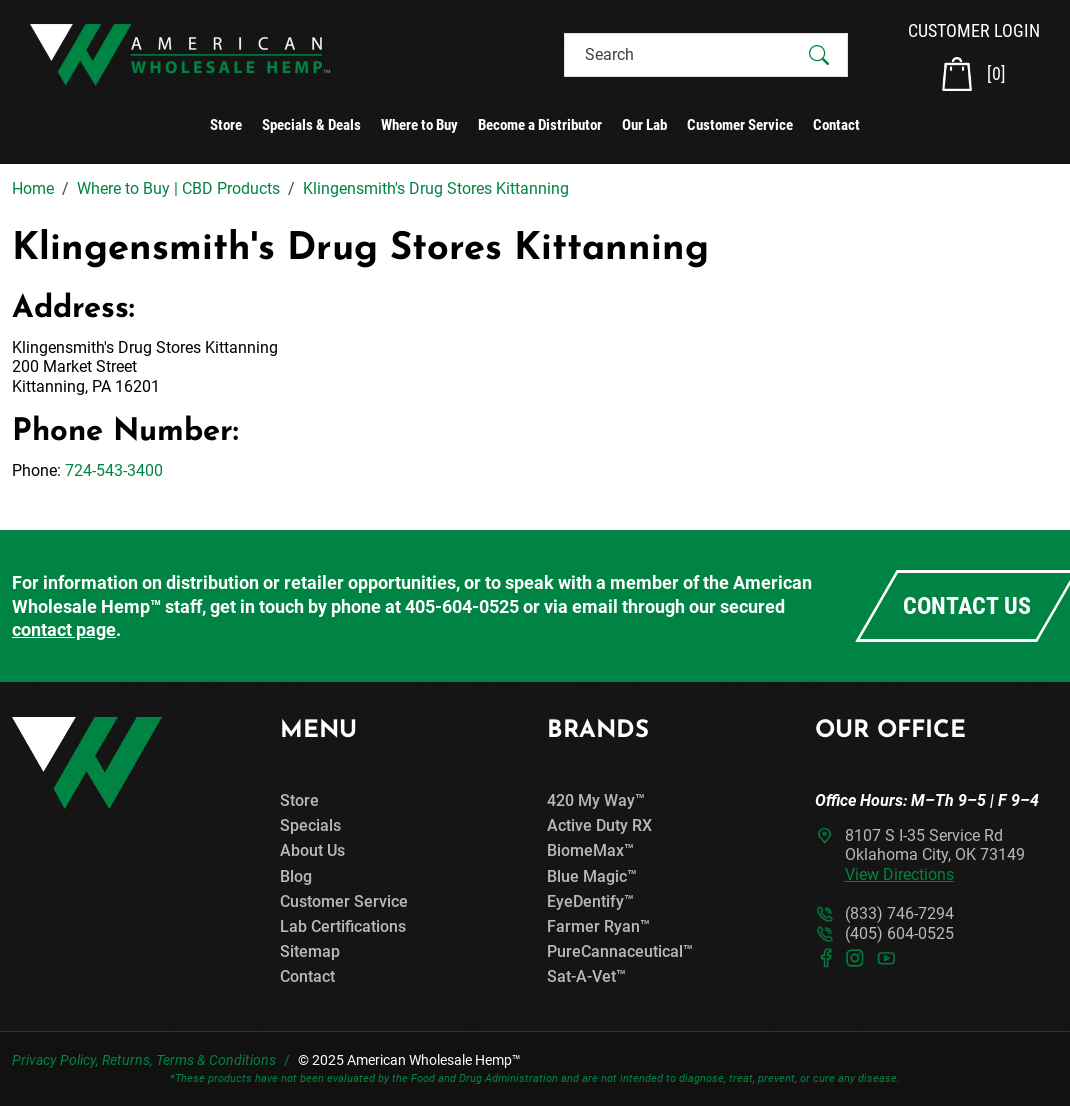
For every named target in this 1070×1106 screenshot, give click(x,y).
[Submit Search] (819, 55)
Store (226, 125)
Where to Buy (419, 125)
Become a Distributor (540, 125)
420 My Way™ (596, 800)
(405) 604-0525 (899, 933)
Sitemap (310, 951)
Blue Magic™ (592, 876)
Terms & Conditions (216, 1060)
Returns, (127, 1060)
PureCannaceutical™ (620, 951)
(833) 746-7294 (899, 913)
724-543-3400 (114, 470)
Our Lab (644, 125)
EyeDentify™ (590, 901)
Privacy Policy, (55, 1060)
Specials (310, 825)
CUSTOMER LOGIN (974, 30)
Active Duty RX (599, 825)
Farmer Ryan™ (598, 926)
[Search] (688, 54)
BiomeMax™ (590, 850)
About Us (312, 850)
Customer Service (740, 125)
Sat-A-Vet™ (586, 976)
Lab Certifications (343, 926)
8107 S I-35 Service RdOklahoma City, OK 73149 (935, 854)
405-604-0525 (462, 606)
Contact (836, 125)
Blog (296, 876)
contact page (64, 629)
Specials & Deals (311, 125)
